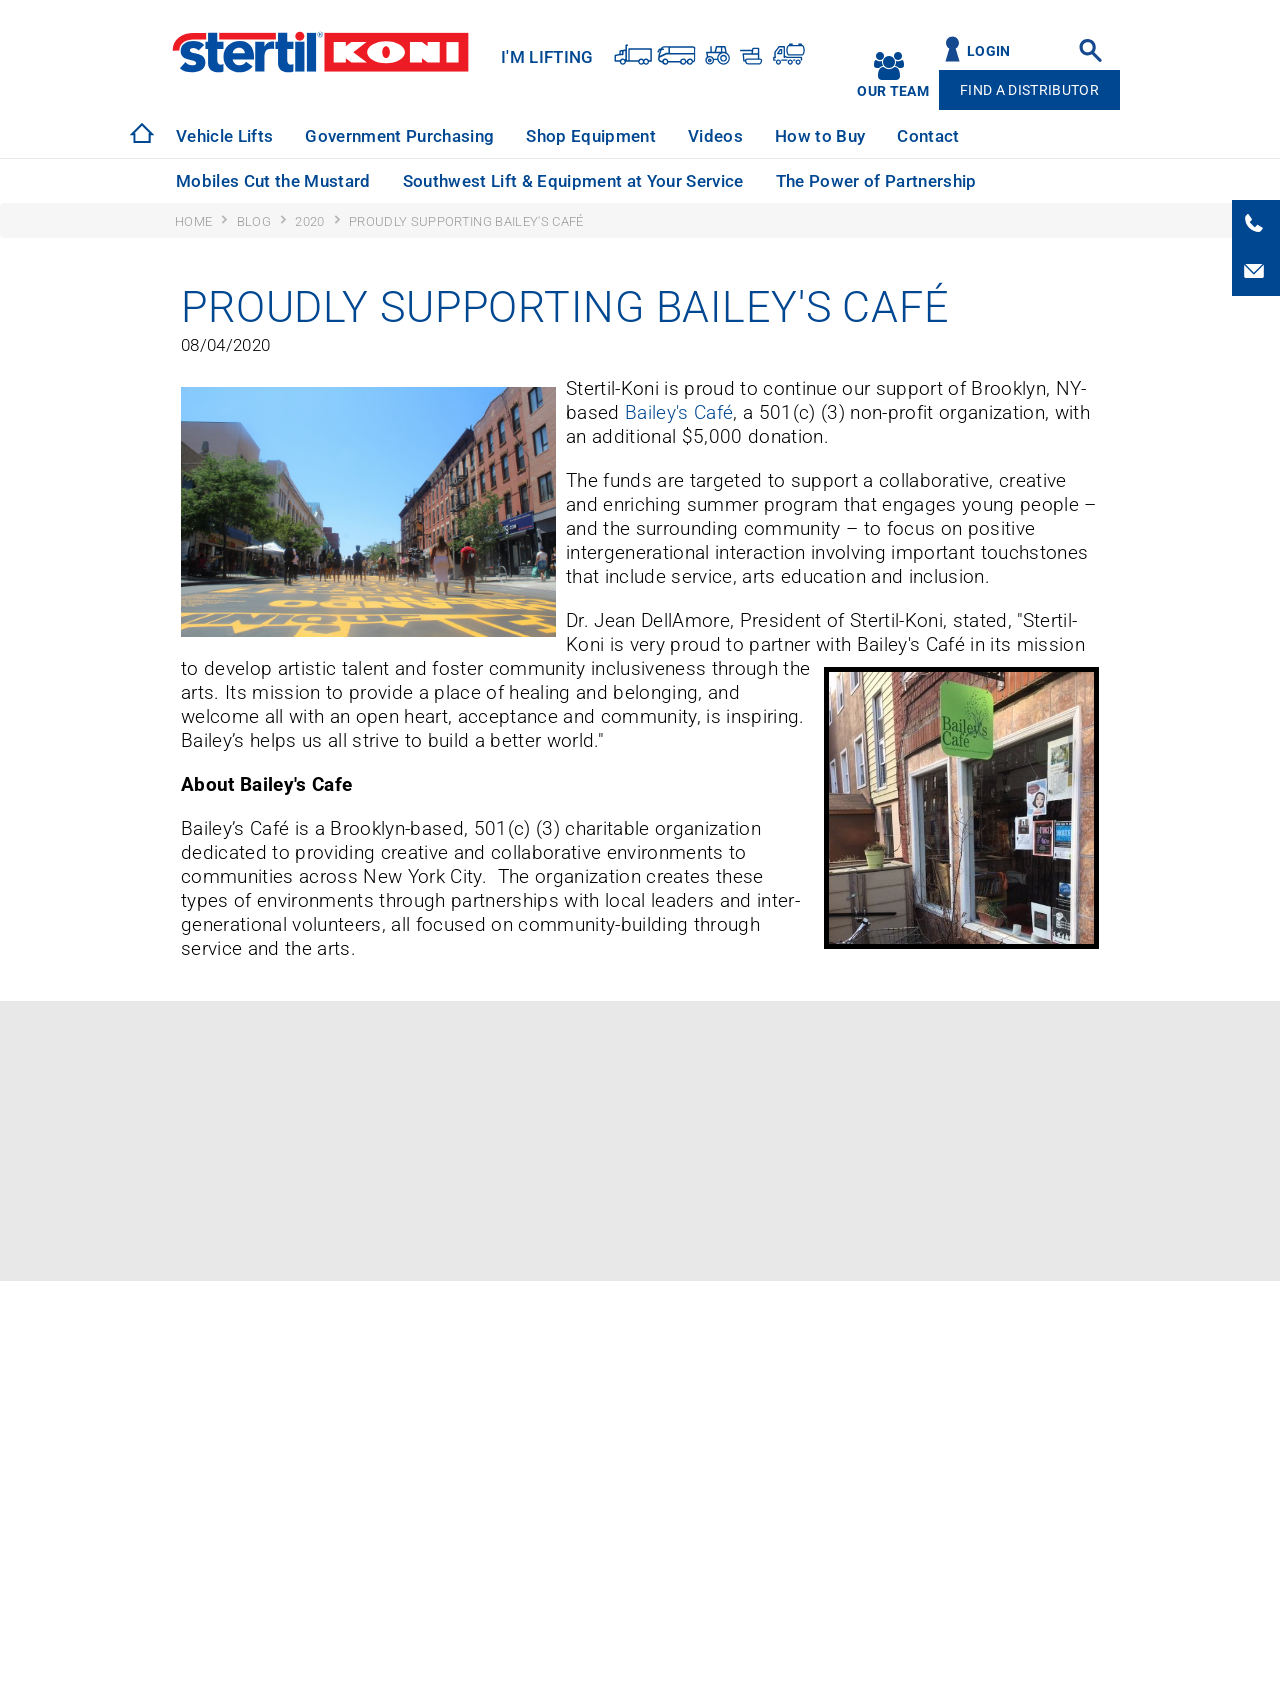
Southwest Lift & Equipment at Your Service (573, 181)
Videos (715, 136)
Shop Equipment (591, 136)
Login (989, 51)
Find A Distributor (1029, 90)
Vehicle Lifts (224, 136)
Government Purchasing (399, 136)
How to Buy (820, 136)
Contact (928, 136)
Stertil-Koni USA (320, 52)
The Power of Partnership (876, 181)
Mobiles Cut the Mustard (273, 181)
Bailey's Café (679, 412)
